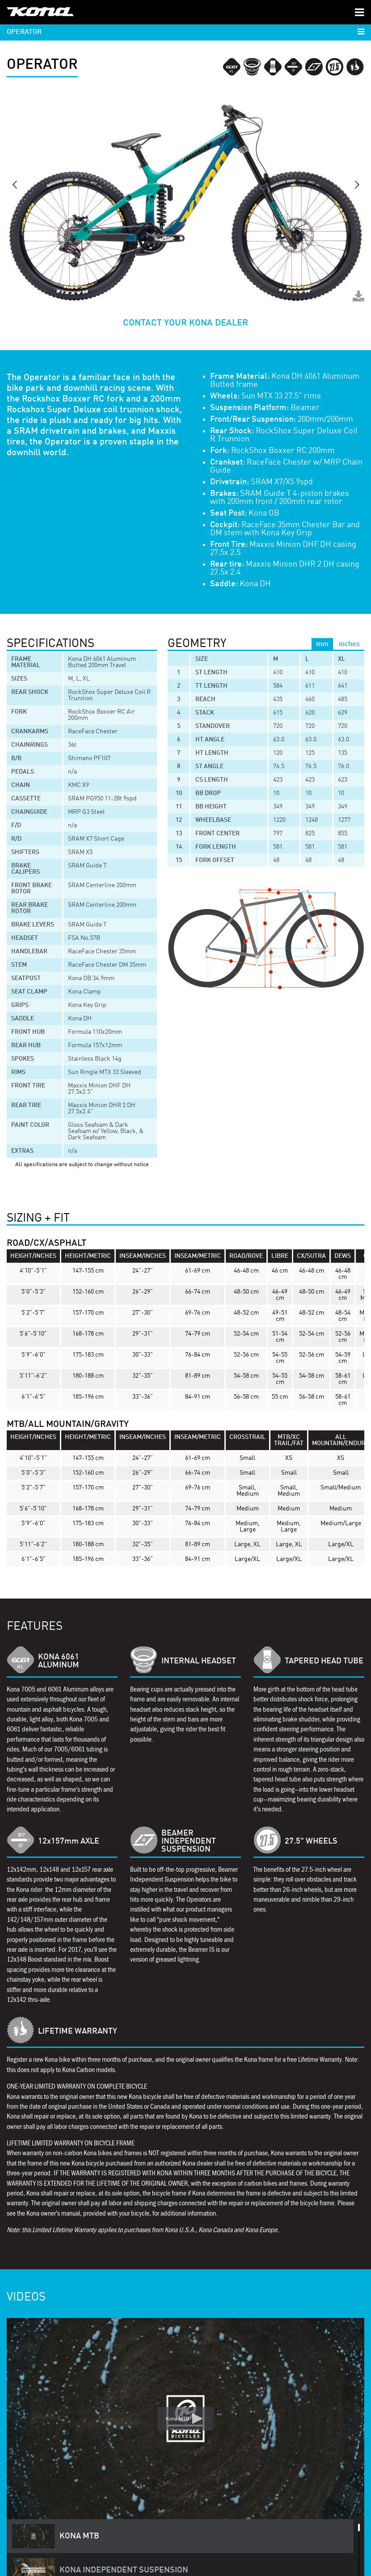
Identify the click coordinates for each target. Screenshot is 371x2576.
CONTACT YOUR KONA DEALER (185, 323)
